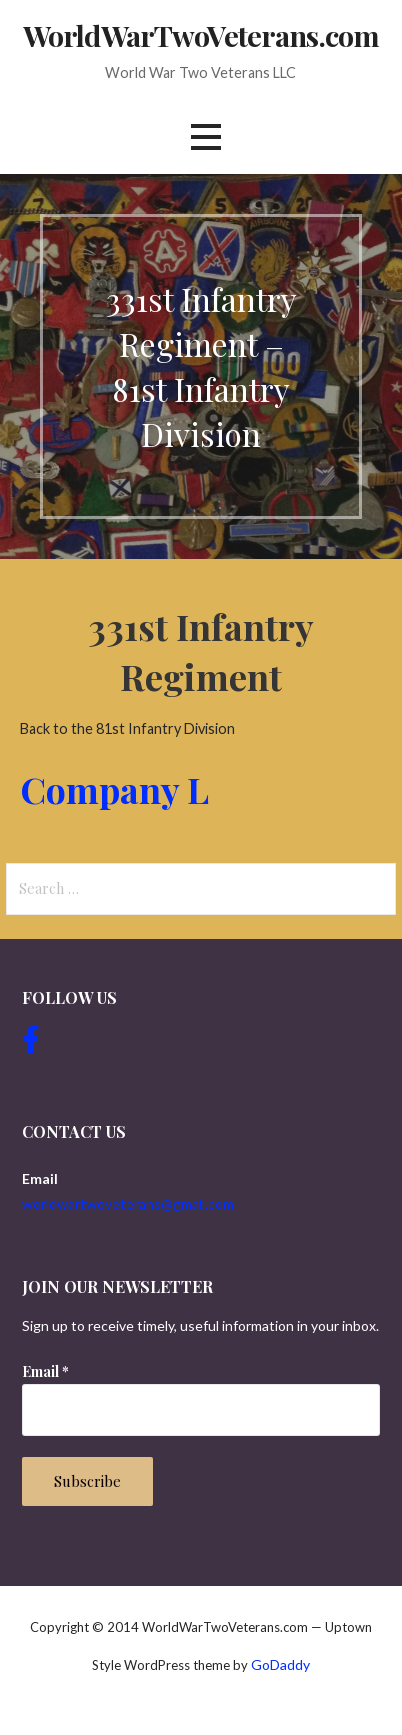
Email (45, 1371)
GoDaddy (280, 1664)
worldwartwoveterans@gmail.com (128, 1203)
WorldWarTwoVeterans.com (201, 35)
